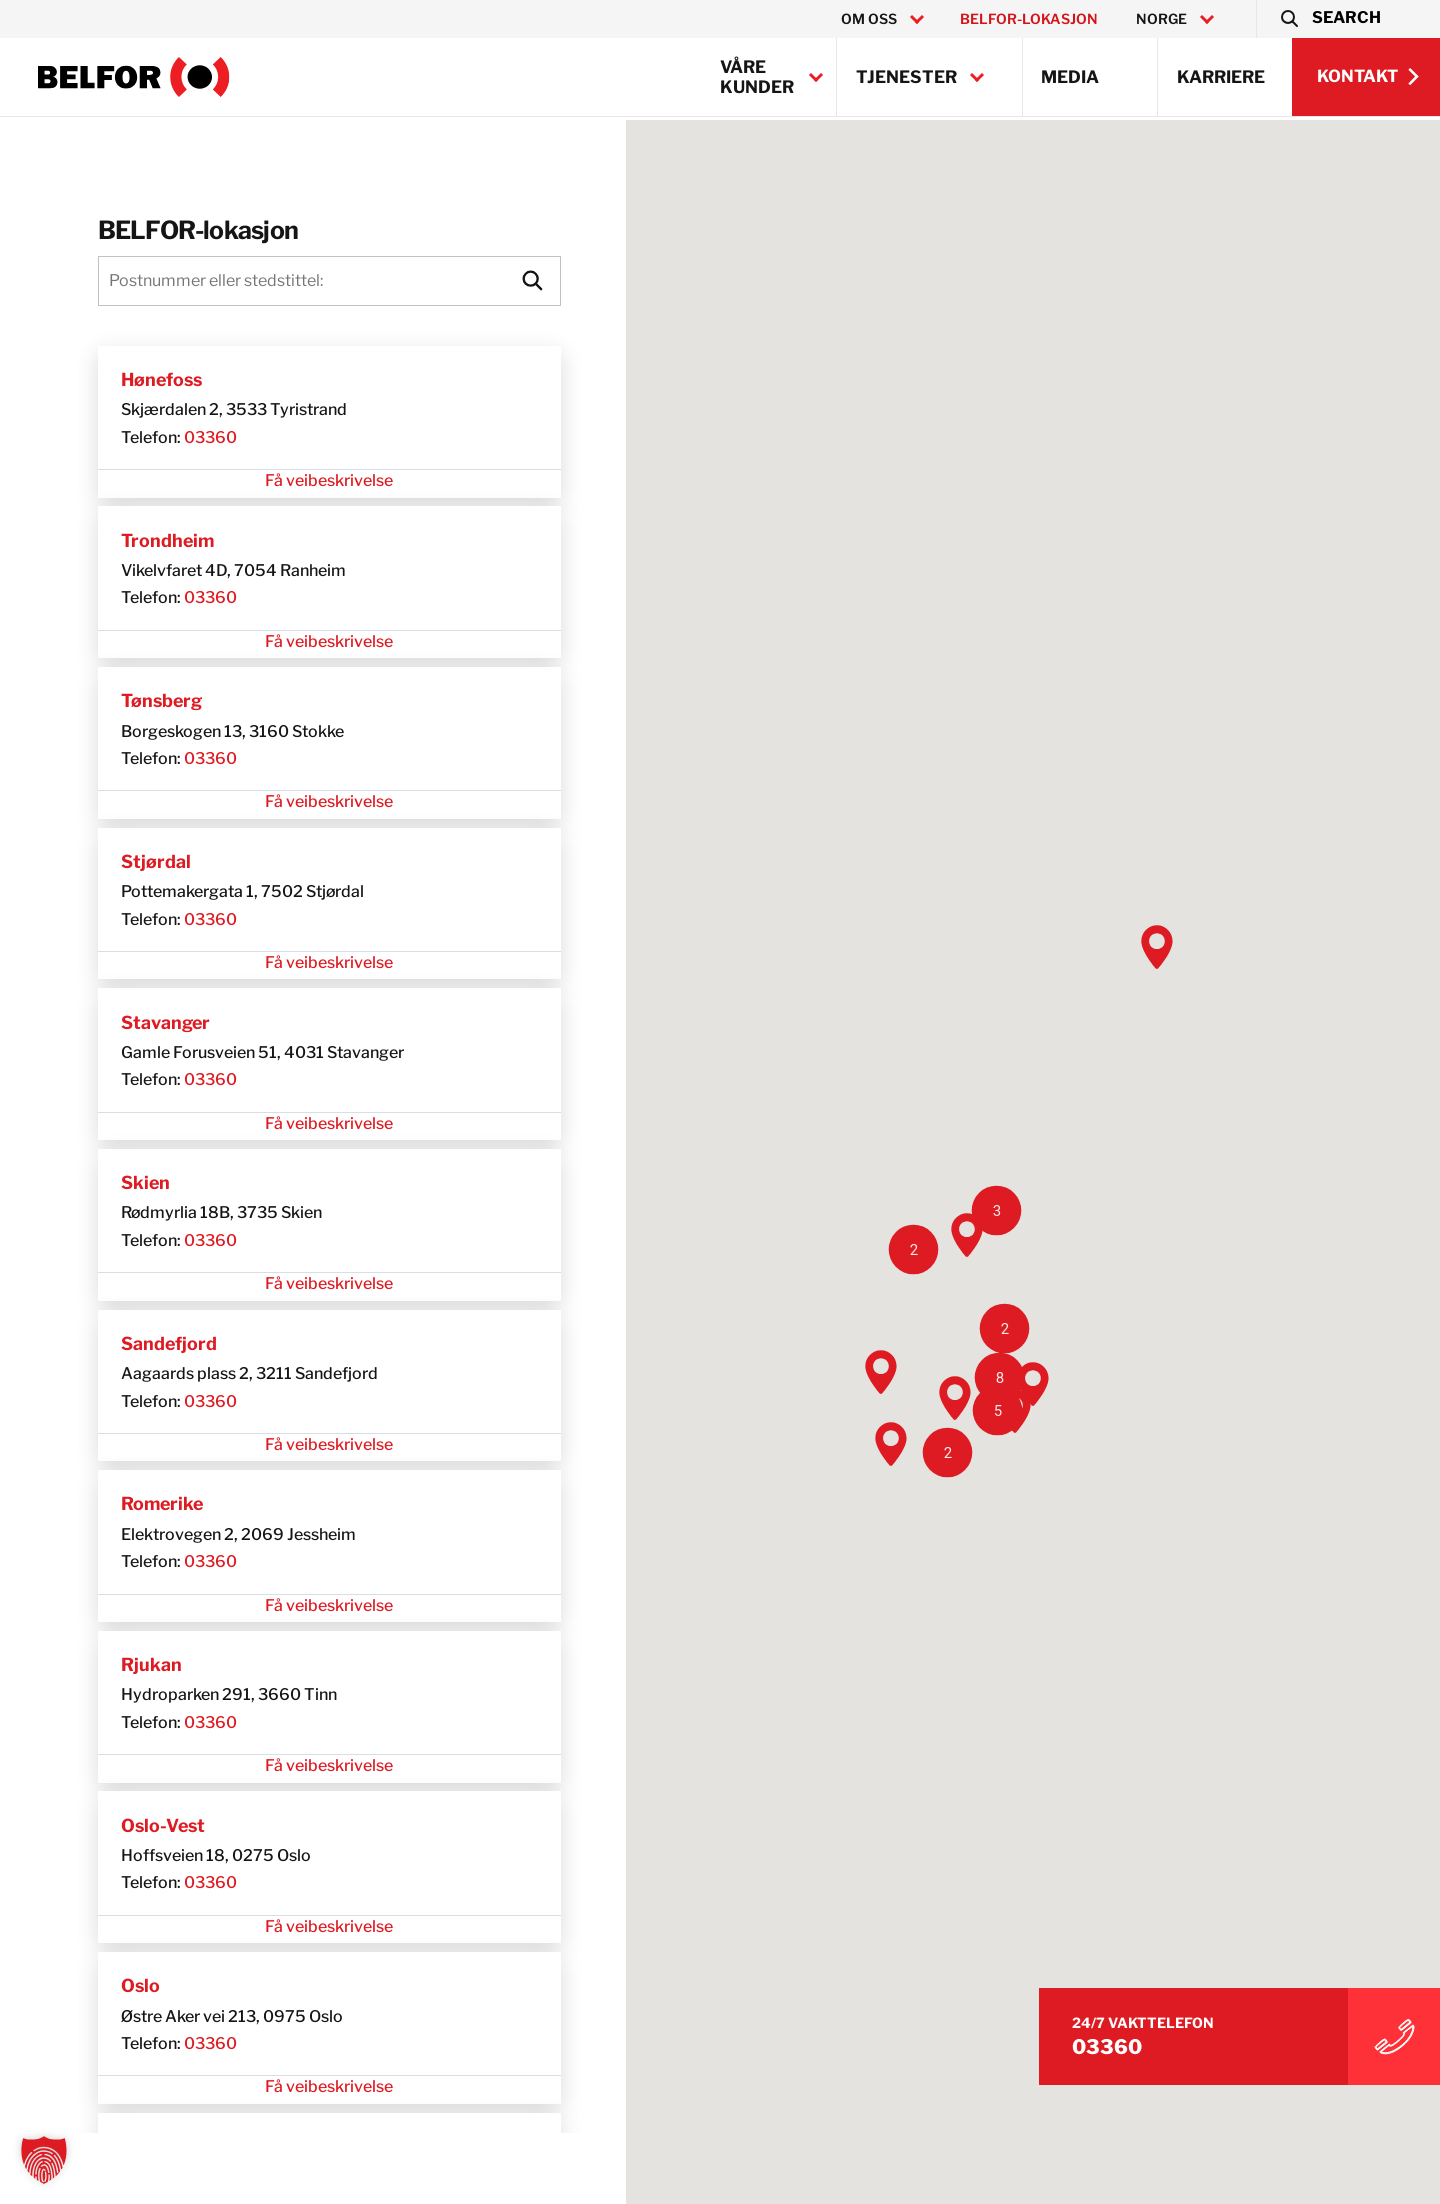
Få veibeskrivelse (293, 483)
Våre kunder (757, 77)
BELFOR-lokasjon (1029, 19)
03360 (152, 439)
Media (1070, 77)
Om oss (869, 19)
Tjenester (906, 77)
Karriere (1221, 77)
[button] (1329, 19)
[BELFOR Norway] (134, 77)
